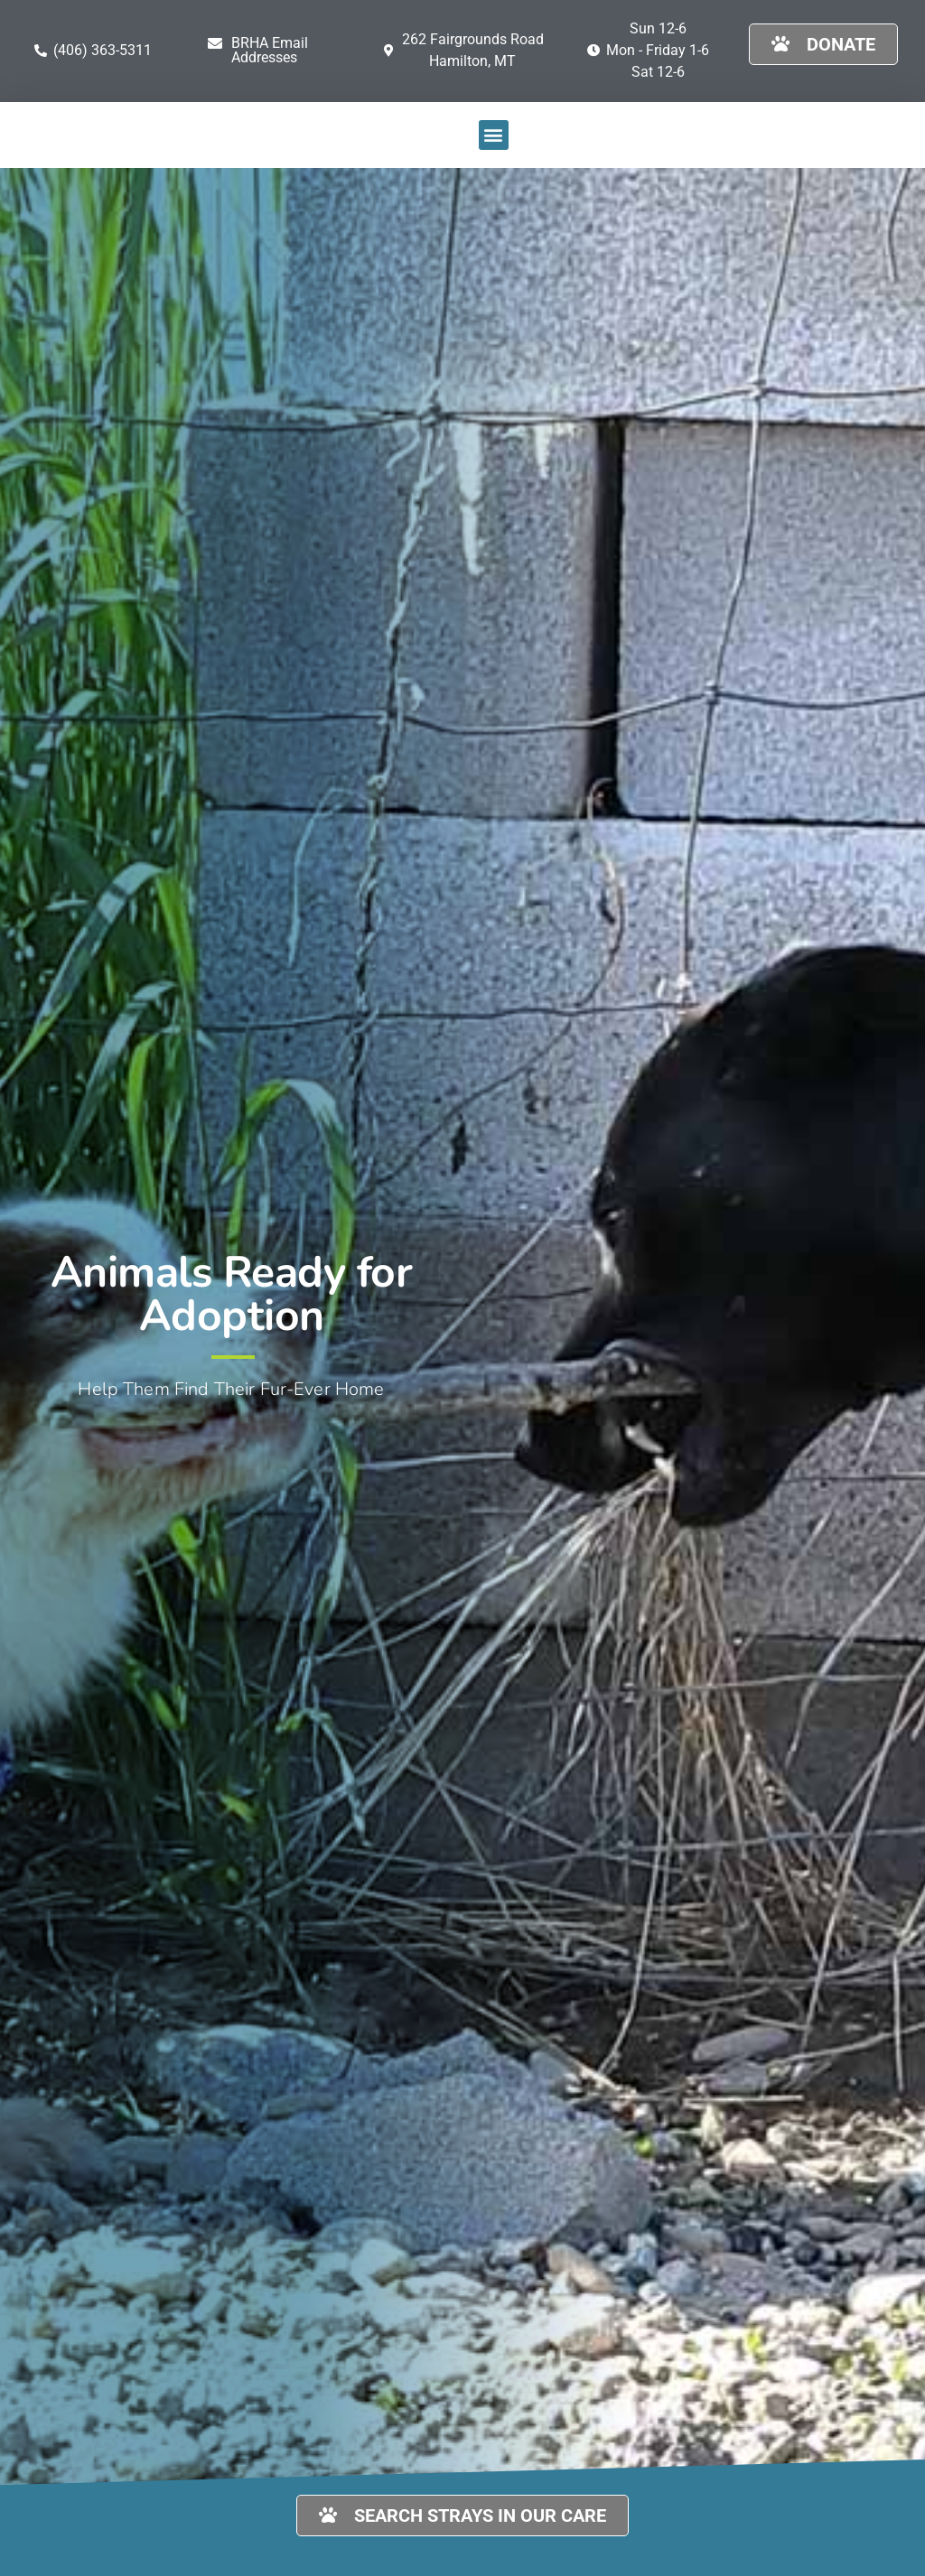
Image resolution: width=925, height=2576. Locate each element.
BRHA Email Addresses (269, 50)
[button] (277, 51)
